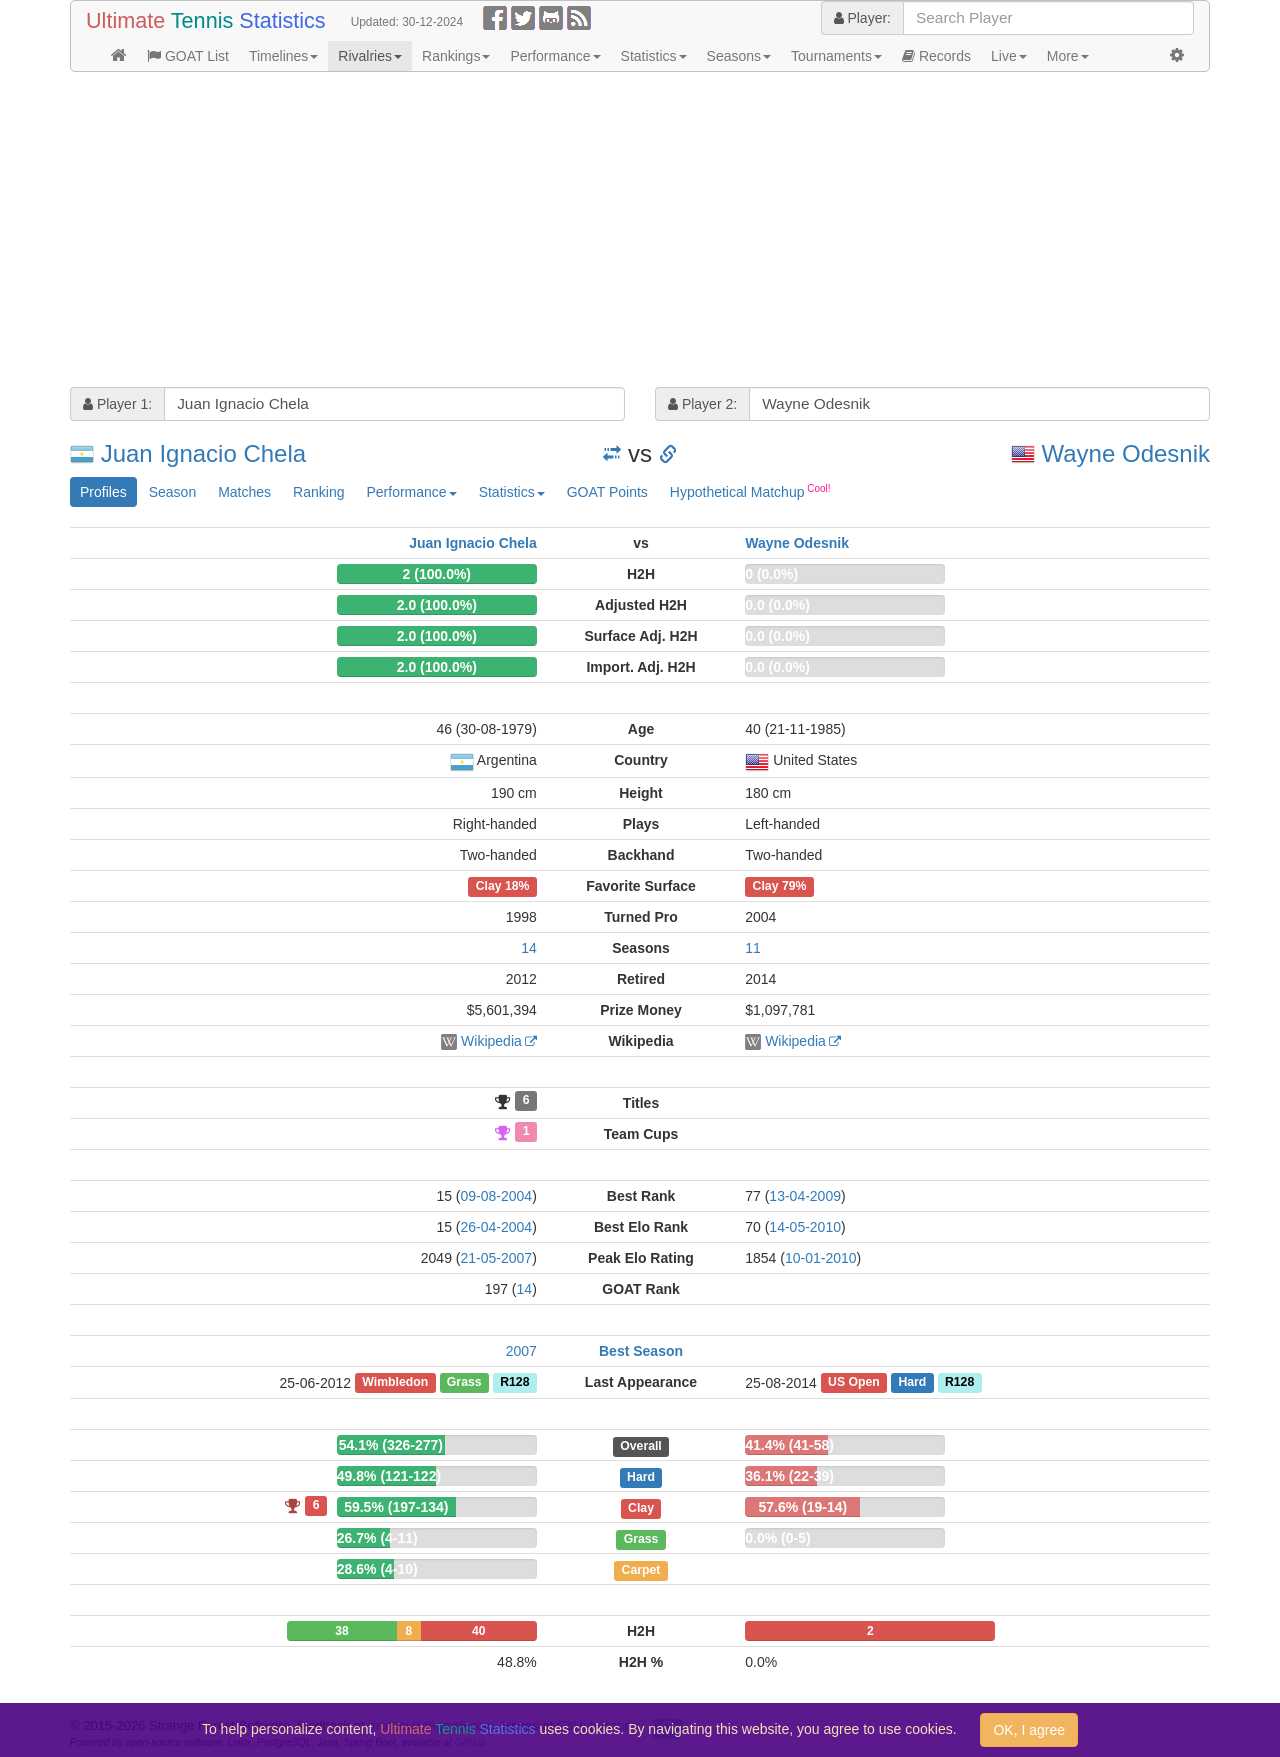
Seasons (739, 56)
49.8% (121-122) (389, 1476)
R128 (514, 1383)
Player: (862, 18)
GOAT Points (607, 492)
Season (172, 492)
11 (753, 948)
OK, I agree (1029, 1730)
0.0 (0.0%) (777, 605)
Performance (555, 56)
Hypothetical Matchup (750, 491)
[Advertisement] (640, 232)
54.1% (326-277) (391, 1445)
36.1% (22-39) (789, 1476)
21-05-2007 (497, 1258)
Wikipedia (491, 1041)
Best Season (641, 1351)
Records (936, 56)
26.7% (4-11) (377, 1538)
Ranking (318, 492)
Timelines (283, 56)
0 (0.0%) (771, 574)
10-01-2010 (821, 1258)
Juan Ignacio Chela (203, 453)
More (1068, 56)
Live (1009, 56)
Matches (244, 492)
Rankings (456, 56)
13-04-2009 (805, 1196)
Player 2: (702, 404)
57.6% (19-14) (802, 1507)
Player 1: (117, 404)
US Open (854, 1383)
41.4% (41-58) (789, 1445)
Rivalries (370, 56)
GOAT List (188, 56)
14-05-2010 (805, 1227)
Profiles (103, 492)
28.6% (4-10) (377, 1569)
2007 (521, 1351)
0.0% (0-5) (777, 1538)
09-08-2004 (497, 1196)
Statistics (654, 56)
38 (341, 1631)
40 (478, 1631)
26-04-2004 (497, 1227)
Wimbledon (395, 1383)
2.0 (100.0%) (437, 605)
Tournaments (836, 56)
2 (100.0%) (437, 574)
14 (529, 948)
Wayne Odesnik (1125, 453)
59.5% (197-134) (396, 1507)
